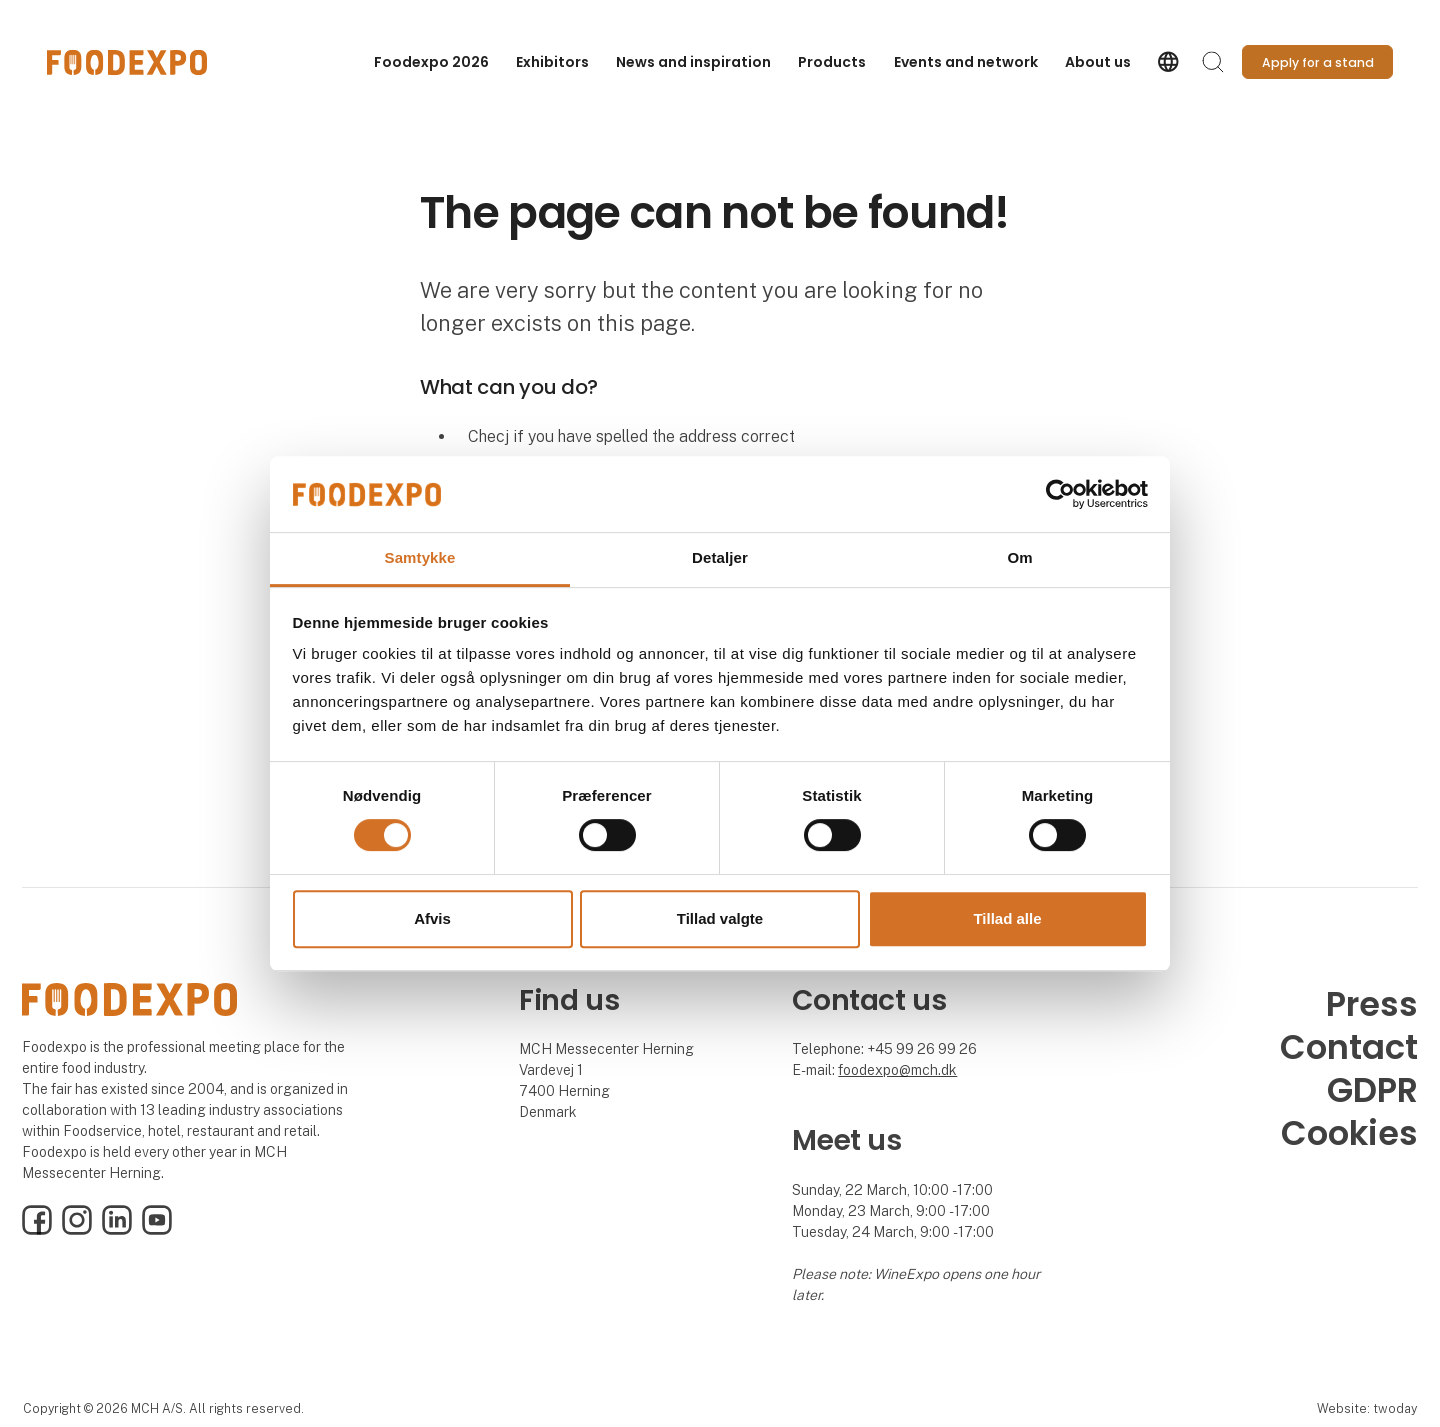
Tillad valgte (720, 918)
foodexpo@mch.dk (897, 1070)
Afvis (432, 918)
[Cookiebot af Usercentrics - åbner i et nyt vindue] (1060, 494)
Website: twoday (1367, 1408)
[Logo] (127, 62)
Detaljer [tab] (720, 558)
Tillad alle (1007, 918)
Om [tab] (1019, 558)
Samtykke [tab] (420, 558)
